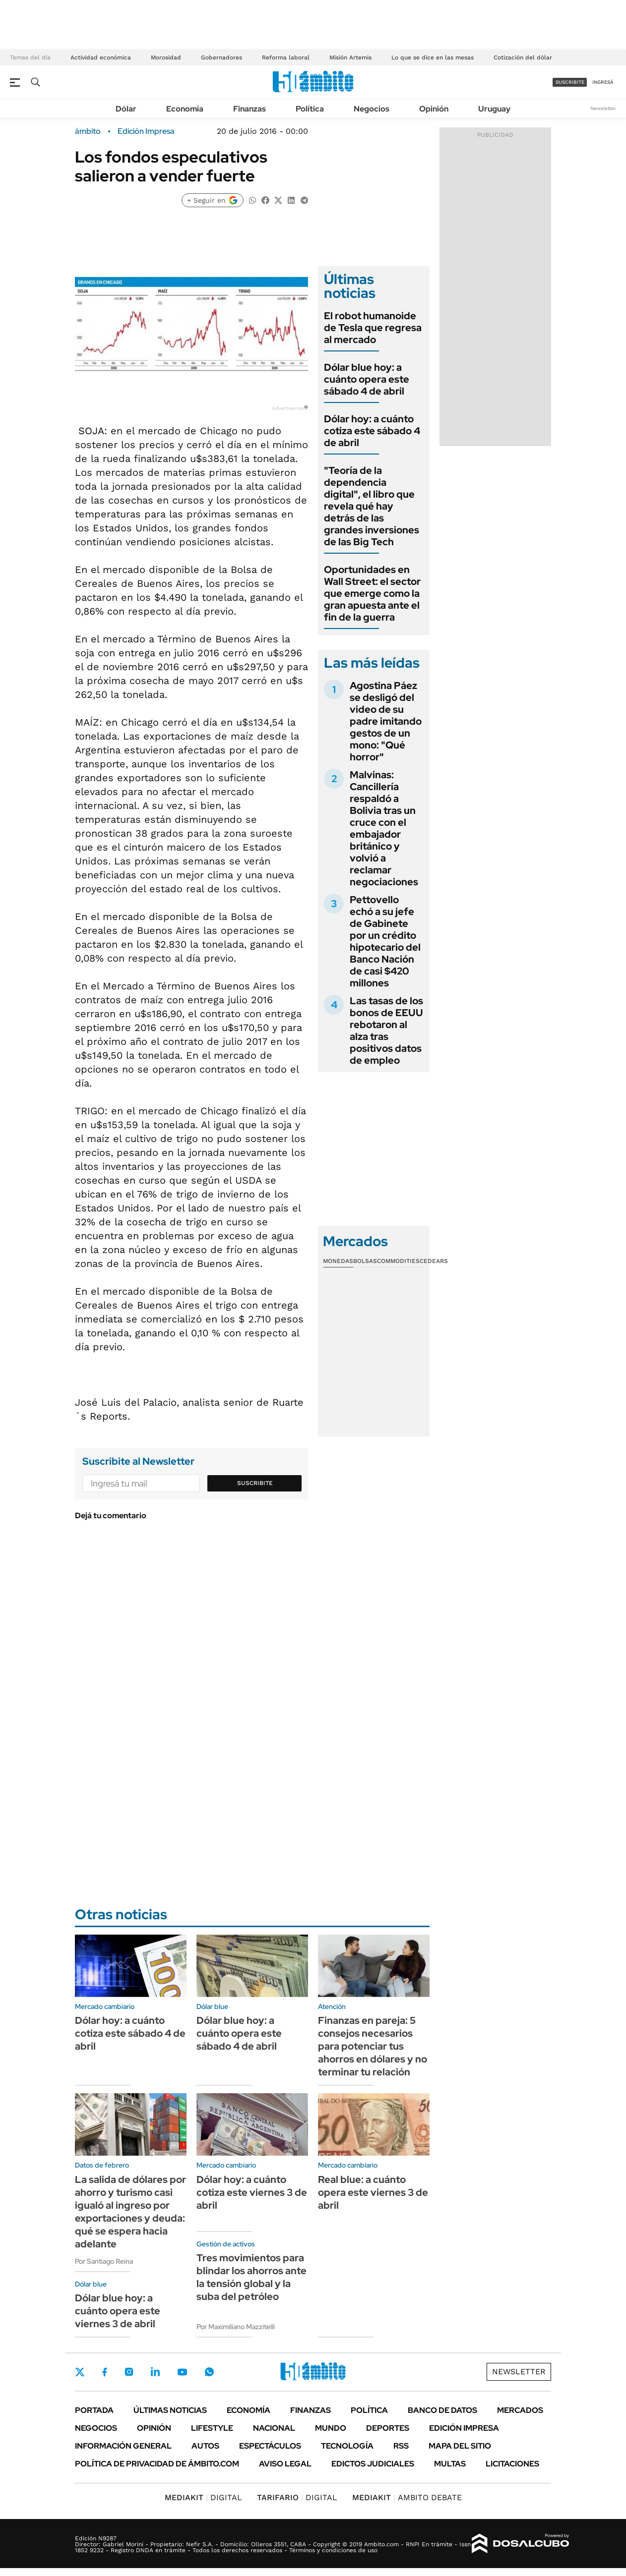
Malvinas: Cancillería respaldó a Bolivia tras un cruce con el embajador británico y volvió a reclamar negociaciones (384, 828)
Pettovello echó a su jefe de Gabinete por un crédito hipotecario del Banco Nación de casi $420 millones (385, 941)
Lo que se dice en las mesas (432, 57)
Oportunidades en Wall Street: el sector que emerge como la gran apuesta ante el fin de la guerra (372, 593)
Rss (401, 2446)
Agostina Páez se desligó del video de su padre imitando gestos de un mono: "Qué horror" (386, 721)
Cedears (434, 1261)
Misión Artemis (350, 57)
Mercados (520, 2410)
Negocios (371, 109)
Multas (450, 2464)
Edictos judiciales (372, 2464)
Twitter (80, 2372)
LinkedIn (155, 2371)
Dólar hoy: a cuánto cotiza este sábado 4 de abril (372, 430)
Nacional (274, 2428)
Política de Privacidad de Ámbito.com (157, 2464)
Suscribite (255, 1483)
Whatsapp (209, 2371)
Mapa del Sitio (460, 2446)
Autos (205, 2446)
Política (310, 109)
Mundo (330, 2428)
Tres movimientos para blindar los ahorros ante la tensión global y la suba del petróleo (251, 2277)
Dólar (126, 109)
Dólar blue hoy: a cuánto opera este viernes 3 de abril (117, 2310)
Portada (94, 2410)
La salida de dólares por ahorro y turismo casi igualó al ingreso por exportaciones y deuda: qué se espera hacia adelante (130, 2211)
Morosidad (166, 57)
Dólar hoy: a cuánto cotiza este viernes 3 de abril (251, 2192)
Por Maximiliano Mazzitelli (235, 2326)
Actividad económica (100, 57)
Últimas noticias (170, 2410)
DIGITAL (203, 2497)
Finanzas (249, 109)
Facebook (104, 2371)
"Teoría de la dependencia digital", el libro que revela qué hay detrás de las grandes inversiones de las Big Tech (371, 506)
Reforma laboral (286, 57)
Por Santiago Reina (104, 2261)
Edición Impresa (464, 2428)
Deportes (387, 2428)
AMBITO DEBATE (407, 2497)
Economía (184, 109)
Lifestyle (212, 2428)
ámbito (88, 131)
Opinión (433, 109)
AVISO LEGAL (285, 2464)
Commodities (398, 1261)
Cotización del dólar (523, 57)
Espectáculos (270, 2446)
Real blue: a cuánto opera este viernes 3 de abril (373, 2192)
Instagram (129, 2371)
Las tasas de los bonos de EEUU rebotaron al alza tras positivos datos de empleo (386, 1030)
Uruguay (494, 109)
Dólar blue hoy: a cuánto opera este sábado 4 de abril (366, 379)
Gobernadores (221, 57)
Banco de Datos (442, 2410)
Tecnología (347, 2446)
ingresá (603, 82)
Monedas (338, 1261)
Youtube (182, 2372)
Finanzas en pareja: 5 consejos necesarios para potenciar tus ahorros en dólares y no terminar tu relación (372, 2046)
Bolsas (365, 1261)
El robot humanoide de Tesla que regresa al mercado (373, 327)
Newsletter (603, 108)
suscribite (570, 82)
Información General (123, 2446)
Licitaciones (512, 2464)
